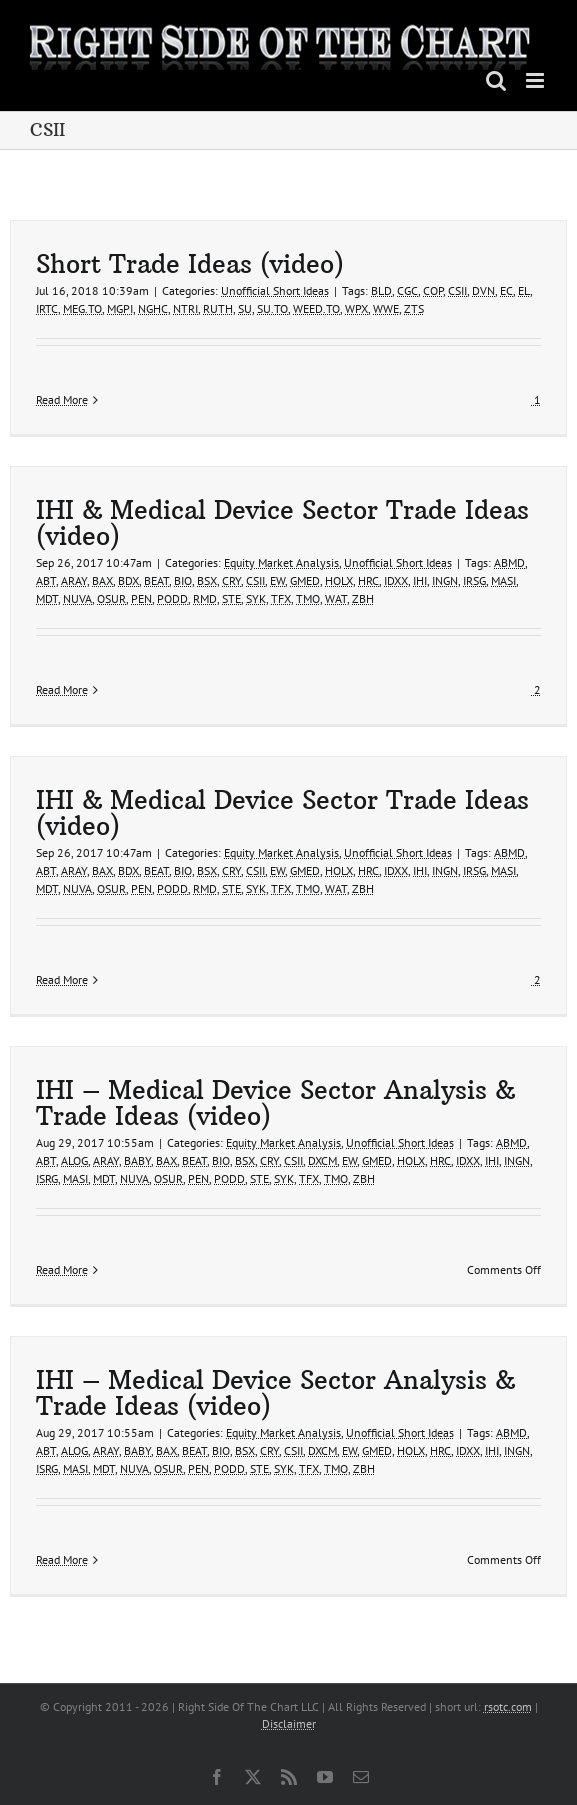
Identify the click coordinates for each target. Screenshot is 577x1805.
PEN (141, 598)
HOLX (339, 580)
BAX (102, 580)
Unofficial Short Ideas (275, 290)
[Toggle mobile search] (496, 80)
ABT (46, 580)
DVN (483, 290)
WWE (386, 308)
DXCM (322, 1160)
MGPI (120, 308)
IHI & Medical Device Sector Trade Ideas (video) (282, 523)
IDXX (396, 580)
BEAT (156, 580)
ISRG (47, 1178)
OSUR (111, 598)
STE (231, 598)
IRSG (474, 580)
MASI (503, 580)
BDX (128, 580)
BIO (183, 580)
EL (524, 290)
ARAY (74, 580)
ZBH (363, 598)
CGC (407, 290)
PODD (172, 598)
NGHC (153, 308)
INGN (445, 580)
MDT (47, 598)
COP (433, 290)
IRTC (47, 308)
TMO (308, 598)
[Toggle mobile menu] (536, 80)
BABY (137, 1160)
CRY (231, 580)
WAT (336, 598)
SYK (256, 598)
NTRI (185, 308)
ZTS (414, 308)
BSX (207, 580)
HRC (368, 580)
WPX (356, 308)
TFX (281, 598)
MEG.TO (82, 308)
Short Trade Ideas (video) (190, 264)
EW (277, 580)
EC (506, 290)
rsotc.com (508, 1706)
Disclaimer (289, 1723)
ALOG (74, 1160)
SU (245, 308)
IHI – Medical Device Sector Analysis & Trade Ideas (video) (275, 1103)
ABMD (509, 562)
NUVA (77, 598)
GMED (305, 580)
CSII (457, 290)
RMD (205, 598)
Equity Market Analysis (281, 562)
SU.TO (272, 308)
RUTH (218, 308)
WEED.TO (316, 308)
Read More (62, 399)
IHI (420, 580)
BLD (381, 290)
